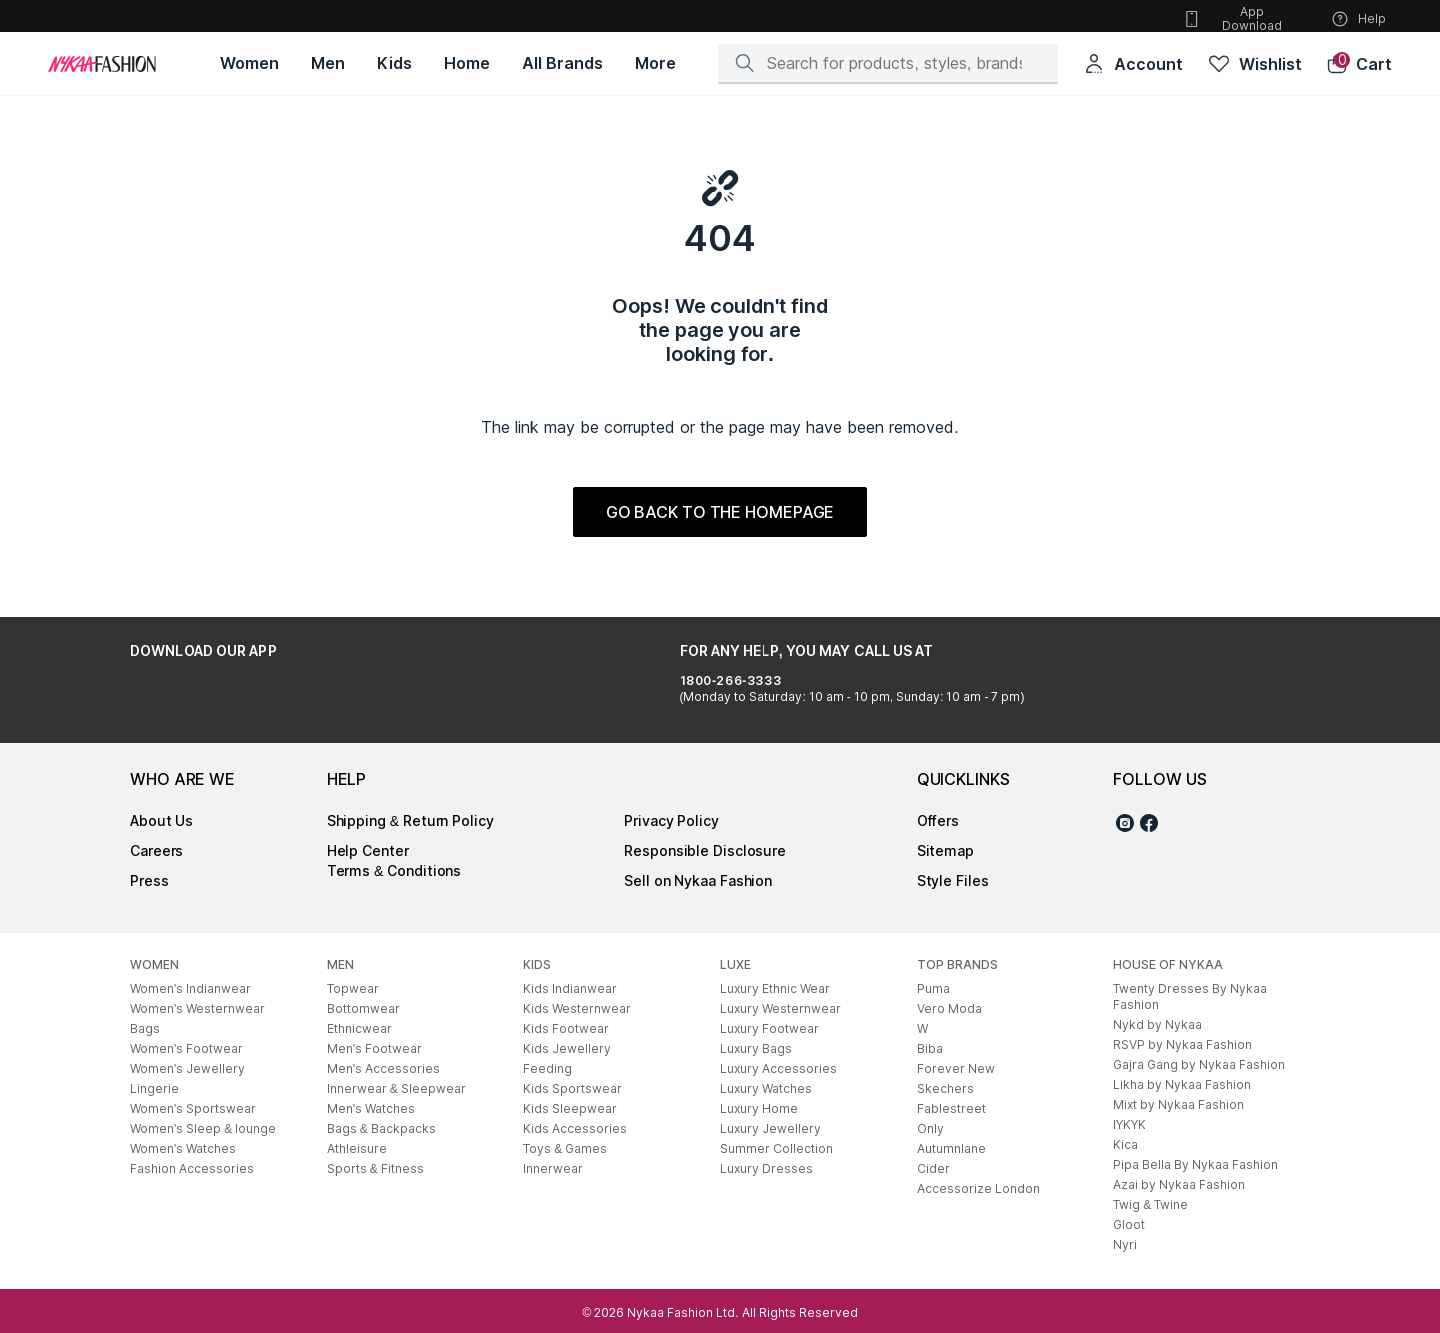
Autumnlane (951, 1148)
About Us (161, 820)
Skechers (945, 1088)
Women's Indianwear (190, 988)
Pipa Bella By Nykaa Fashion (1195, 1164)
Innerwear (553, 1168)
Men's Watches (371, 1108)
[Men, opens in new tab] (328, 63)
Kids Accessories (575, 1128)
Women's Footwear (186, 1048)
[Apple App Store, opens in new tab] (318, 696)
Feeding (547, 1068)
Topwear (353, 988)
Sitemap (945, 850)
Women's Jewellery (187, 1068)
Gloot (1129, 1224)
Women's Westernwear (197, 1008)
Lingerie (154, 1088)
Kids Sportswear (572, 1088)
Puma (933, 988)
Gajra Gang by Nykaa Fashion (1199, 1064)
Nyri (1125, 1244)
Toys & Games (565, 1148)
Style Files (953, 880)
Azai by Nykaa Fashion (1179, 1184)
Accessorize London (978, 1188)
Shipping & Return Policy (410, 820)
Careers (156, 850)
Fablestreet (951, 1108)
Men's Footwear (374, 1048)
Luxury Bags (756, 1048)
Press (149, 880)
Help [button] (1358, 19)
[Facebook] (1149, 826)
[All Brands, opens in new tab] (562, 63)
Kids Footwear (566, 1028)
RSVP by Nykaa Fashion (1182, 1044)
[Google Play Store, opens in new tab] (186, 696)
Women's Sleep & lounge (203, 1128)
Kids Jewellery (567, 1048)
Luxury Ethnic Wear (775, 988)
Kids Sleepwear (570, 1108)
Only (930, 1128)
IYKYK (1129, 1124)
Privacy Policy (671, 820)
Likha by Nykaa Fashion (1182, 1084)
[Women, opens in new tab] (249, 63)
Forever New (956, 1068)
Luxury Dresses (766, 1168)
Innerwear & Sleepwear (396, 1088)
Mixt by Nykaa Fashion (1178, 1104)
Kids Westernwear (577, 1008)
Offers (938, 820)
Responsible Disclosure (705, 850)
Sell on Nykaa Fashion (698, 880)
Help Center (368, 850)
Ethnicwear (359, 1028)
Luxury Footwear (769, 1028)
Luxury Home (759, 1108)
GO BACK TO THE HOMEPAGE (720, 512)
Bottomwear (363, 1008)
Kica (1125, 1144)
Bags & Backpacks (381, 1128)
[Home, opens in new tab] (467, 63)
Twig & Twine (1150, 1204)
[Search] (894, 63)
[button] (1359, 64)
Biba (930, 1048)
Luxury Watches (766, 1088)
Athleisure (357, 1148)
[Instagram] (1125, 826)
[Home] (102, 64)
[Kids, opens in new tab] (394, 63)
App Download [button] (1232, 18)
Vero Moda (949, 1008)
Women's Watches (183, 1148)
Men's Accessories (383, 1068)
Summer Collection (776, 1148)
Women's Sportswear (193, 1108)
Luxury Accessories (778, 1068)
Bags (145, 1028)
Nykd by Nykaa (1157, 1024)
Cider (933, 1168)
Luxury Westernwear (780, 1008)
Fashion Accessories (192, 1168)
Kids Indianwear (570, 988)
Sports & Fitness (375, 1168)
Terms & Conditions (394, 870)
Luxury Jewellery (770, 1128)
